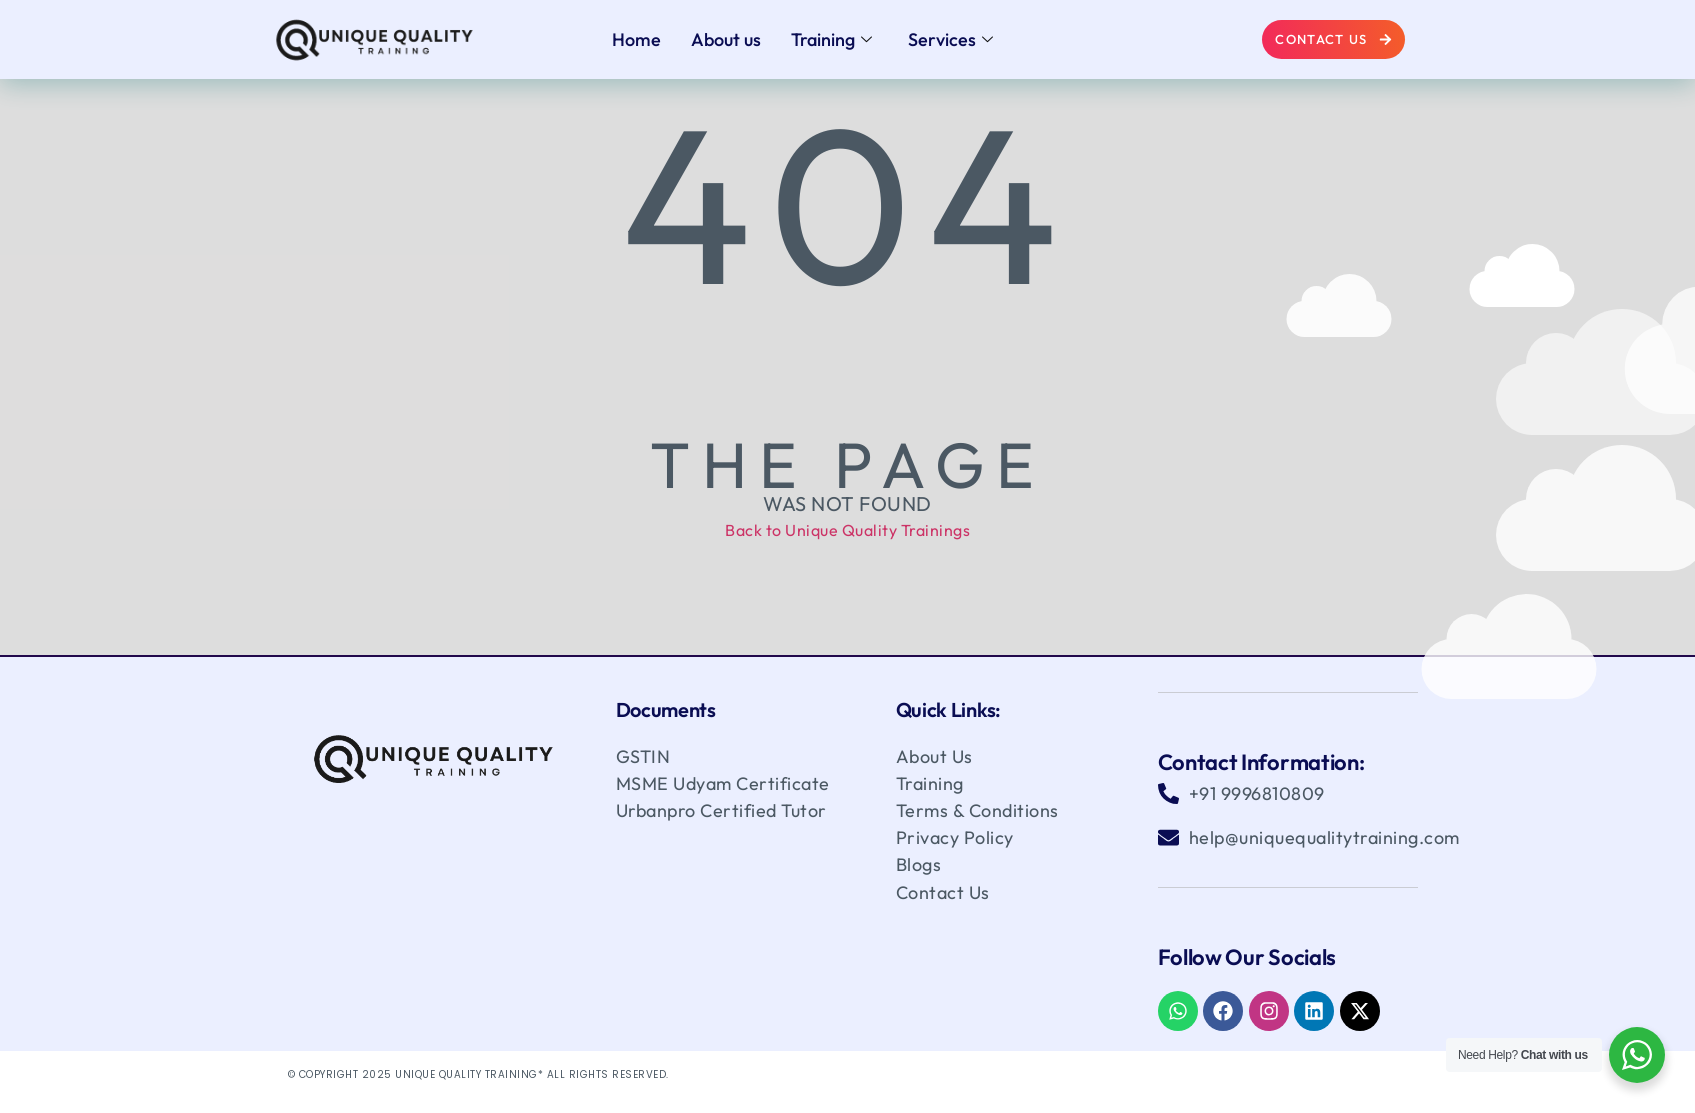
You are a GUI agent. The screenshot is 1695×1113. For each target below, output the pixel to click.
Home (636, 39)
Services (950, 39)
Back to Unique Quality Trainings (847, 530)
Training (831, 39)
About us (726, 39)
